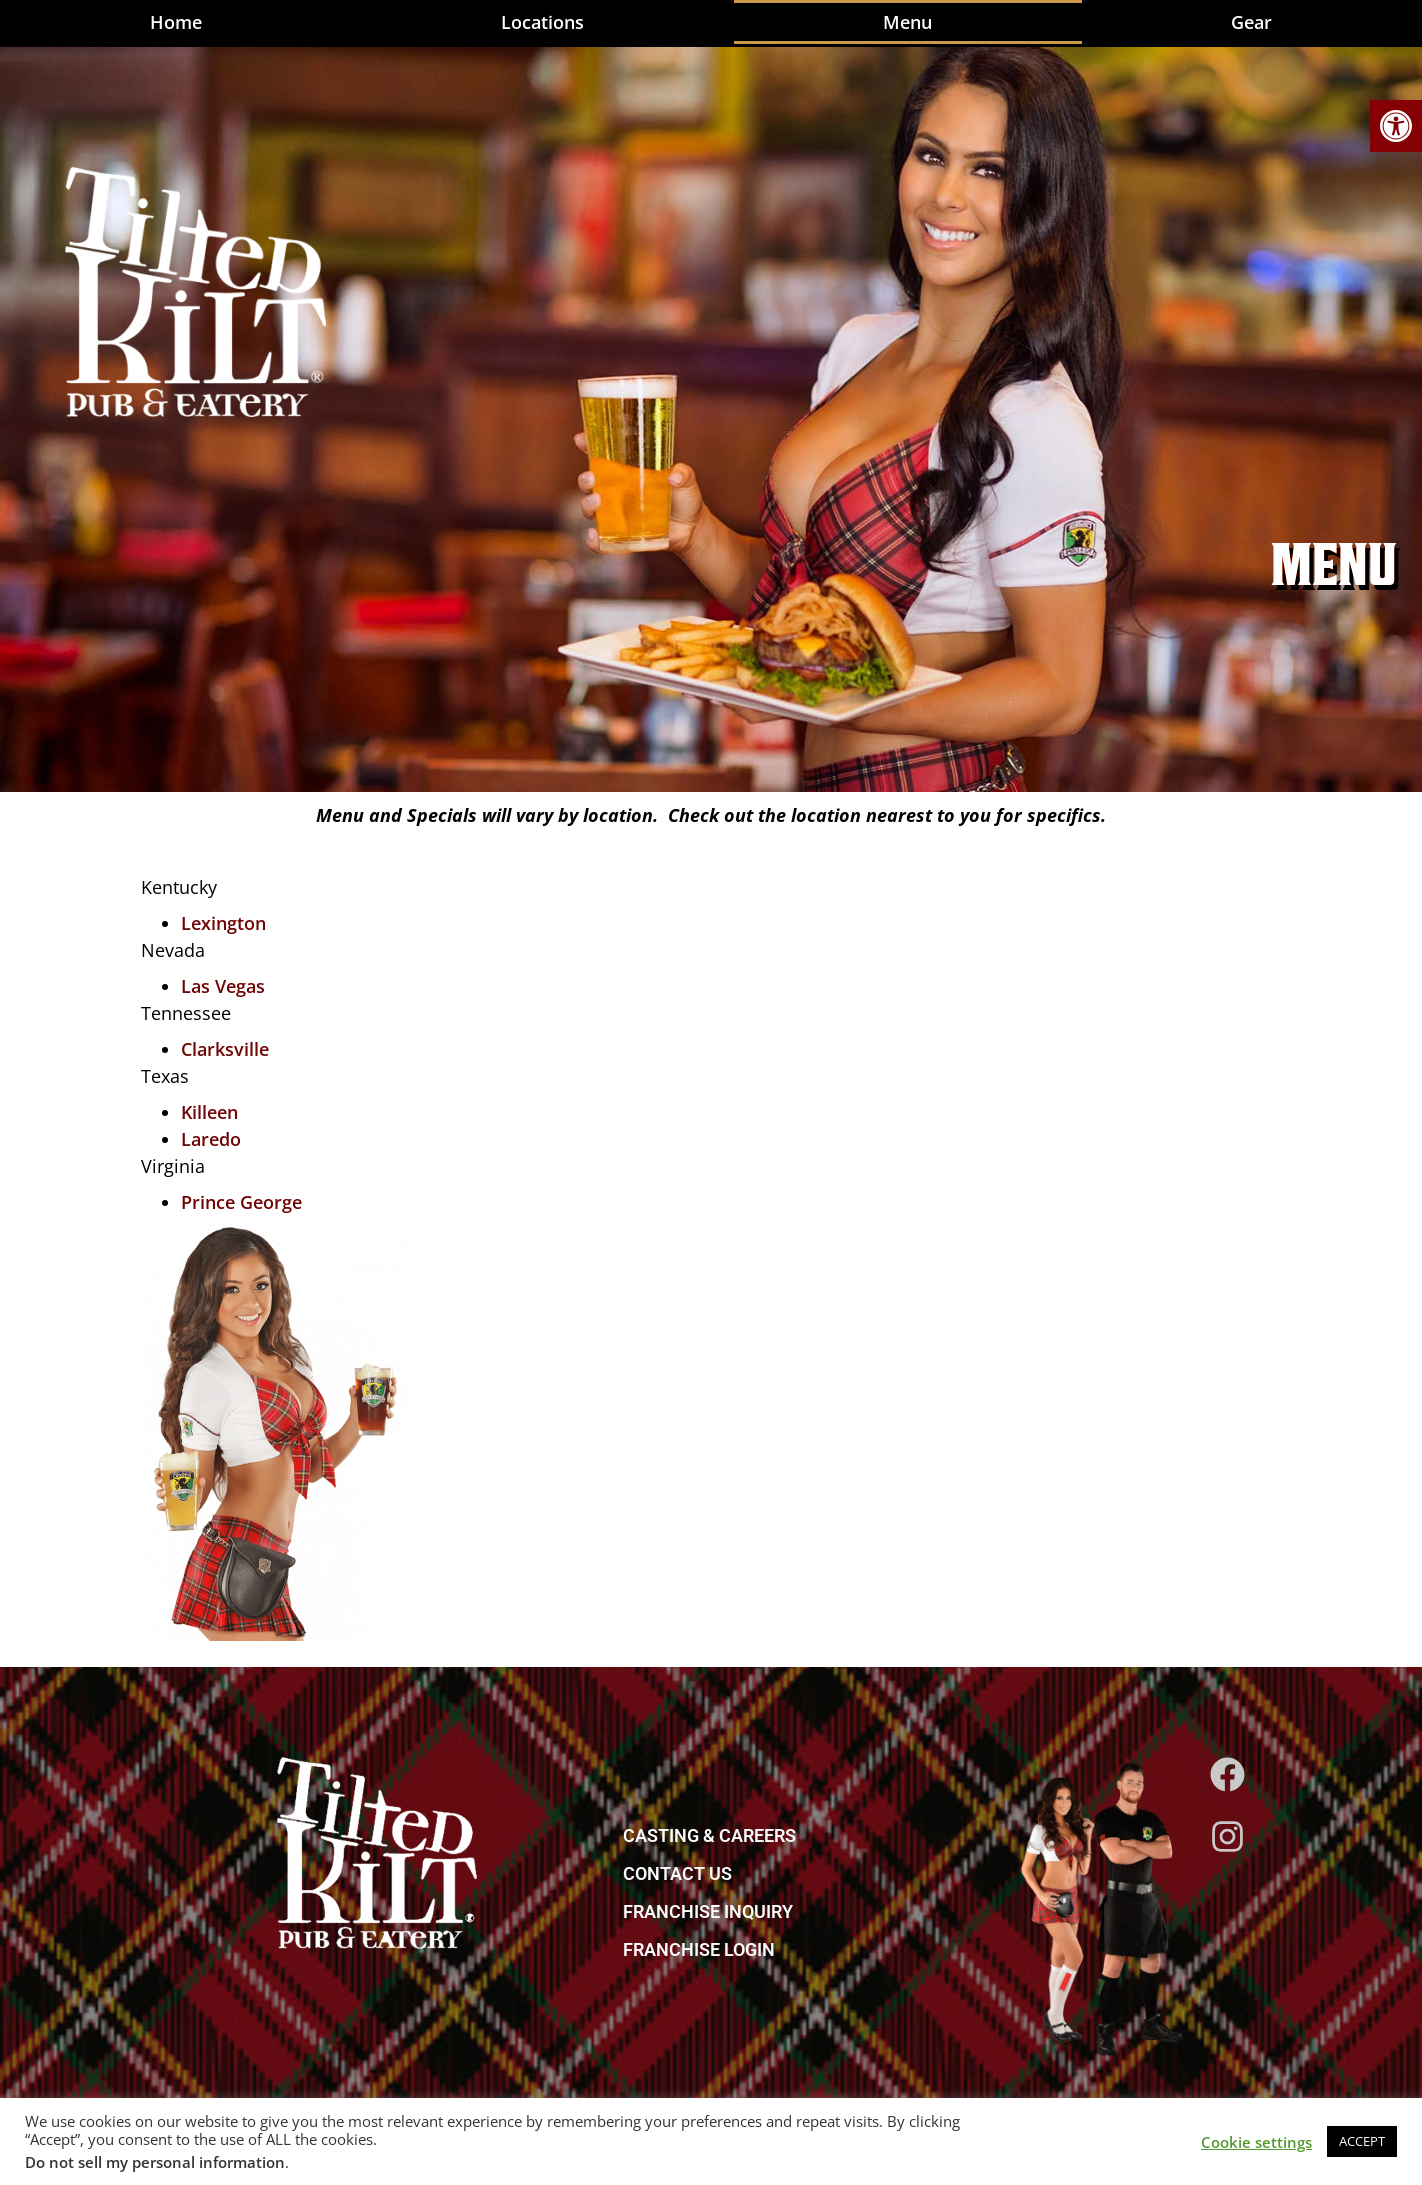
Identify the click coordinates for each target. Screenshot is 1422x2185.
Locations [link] (542, 22)
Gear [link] (1251, 22)
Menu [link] (907, 22)
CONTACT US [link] (677, 1873)
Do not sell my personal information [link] (155, 2162)
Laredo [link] (211, 1139)
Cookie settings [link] (1256, 2142)
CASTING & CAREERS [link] (709, 1835)
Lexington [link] (223, 923)
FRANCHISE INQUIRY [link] (708, 1911)
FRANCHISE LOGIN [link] (699, 1949)
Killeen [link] (209, 1112)
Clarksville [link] (225, 1049)
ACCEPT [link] (1362, 2141)
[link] (1396, 126)
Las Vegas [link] (223, 986)
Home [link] (176, 22)
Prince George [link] (241, 1202)
